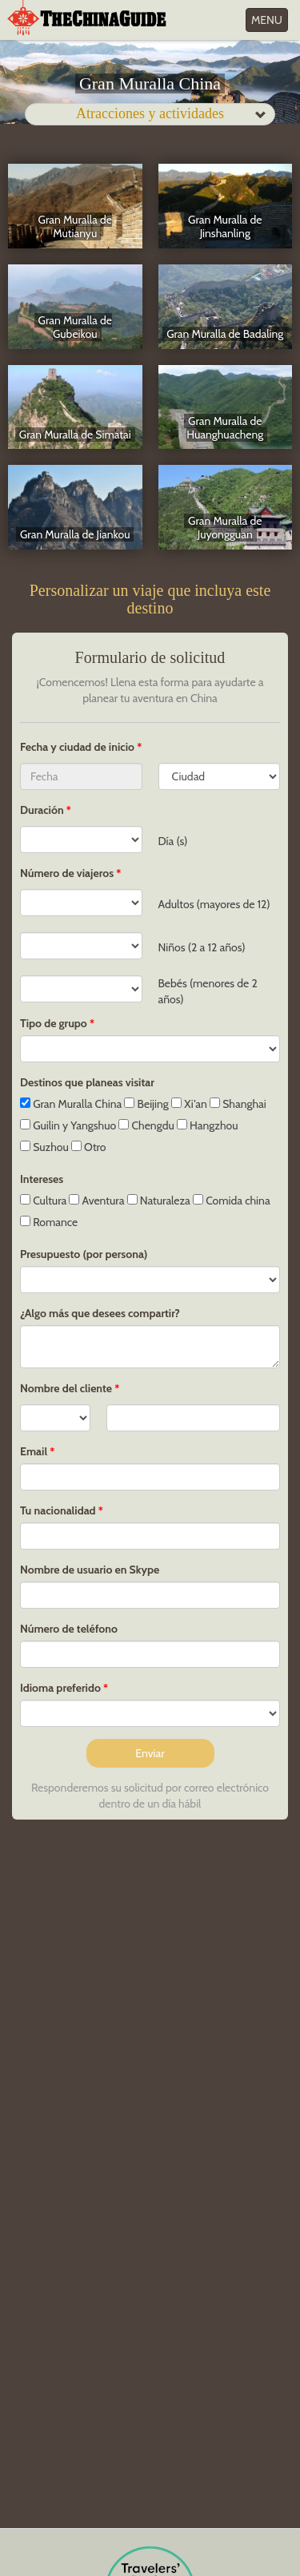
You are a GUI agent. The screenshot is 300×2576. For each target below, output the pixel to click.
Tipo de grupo (53, 1023)
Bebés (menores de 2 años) (208, 991)
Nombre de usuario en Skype (89, 1569)
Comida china (231, 1200)
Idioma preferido (60, 1688)
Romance (49, 1222)
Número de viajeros (67, 873)
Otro (88, 1147)
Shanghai (238, 1104)
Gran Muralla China (71, 1104)
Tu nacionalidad (58, 1510)
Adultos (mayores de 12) (214, 904)
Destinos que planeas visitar (87, 1082)
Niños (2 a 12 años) (202, 947)
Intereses (41, 1179)
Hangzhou (207, 1125)
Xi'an (189, 1104)
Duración (42, 810)
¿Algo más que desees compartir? (100, 1313)
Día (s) (173, 841)
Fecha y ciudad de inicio (78, 747)
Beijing (146, 1104)
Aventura (96, 1200)
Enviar (149, 1753)
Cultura (43, 1200)
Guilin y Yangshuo (68, 1125)
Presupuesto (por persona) (83, 1254)
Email (33, 1451)
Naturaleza (158, 1200)
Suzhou (44, 1147)
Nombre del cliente (66, 1388)
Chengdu (146, 1125)
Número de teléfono (69, 1628)
